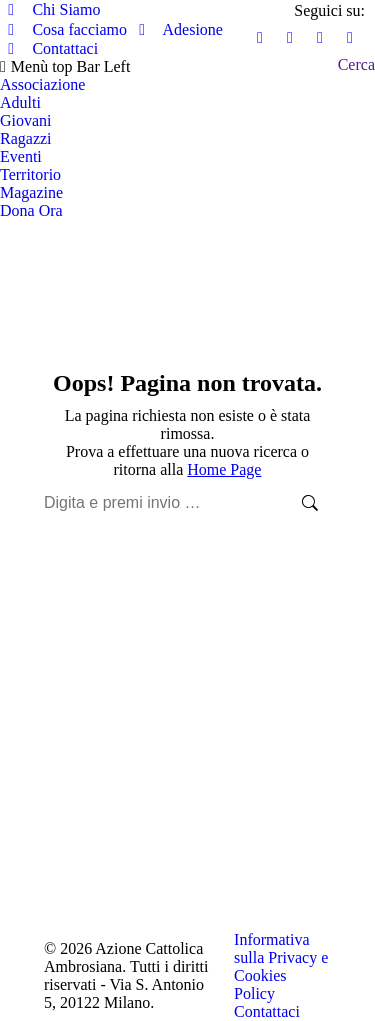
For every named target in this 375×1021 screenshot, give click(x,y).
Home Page (224, 469)
